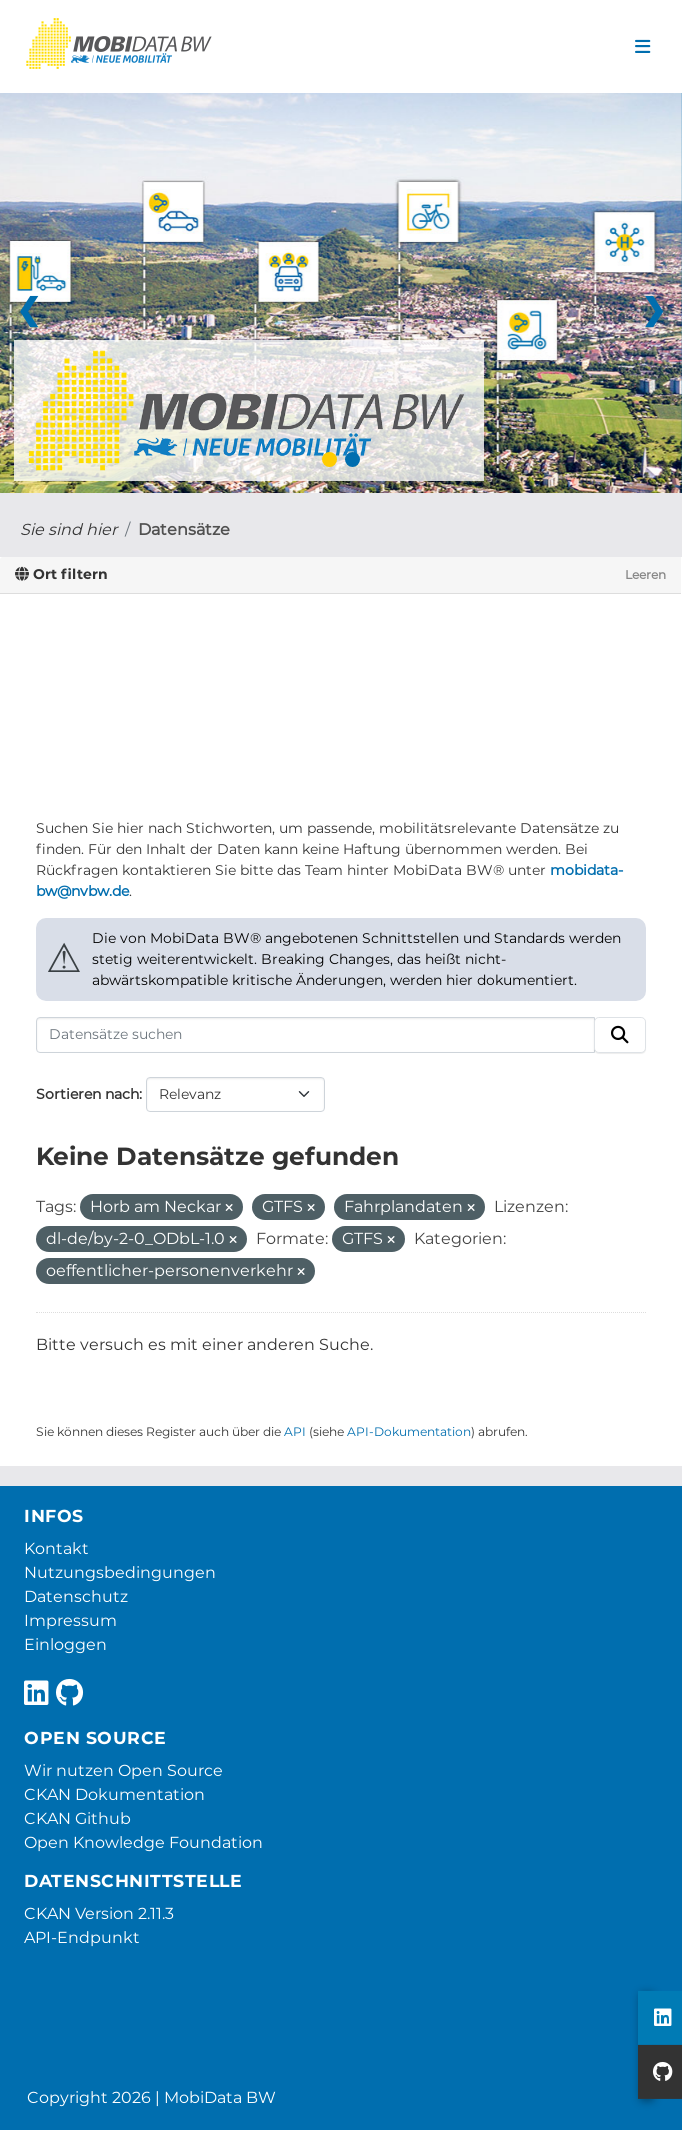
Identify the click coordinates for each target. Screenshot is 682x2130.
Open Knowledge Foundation (143, 1842)
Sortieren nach (87, 1094)
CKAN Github (77, 1818)
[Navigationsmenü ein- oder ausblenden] (642, 47)
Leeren (645, 574)
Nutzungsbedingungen (120, 1572)
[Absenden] (620, 1035)
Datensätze (184, 529)
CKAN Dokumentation (114, 1794)
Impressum (70, 1620)
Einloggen (65, 1644)
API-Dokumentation (409, 1431)
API (295, 1431)
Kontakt (56, 1548)
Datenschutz (76, 1596)
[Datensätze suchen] (315, 1035)
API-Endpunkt (82, 1937)
